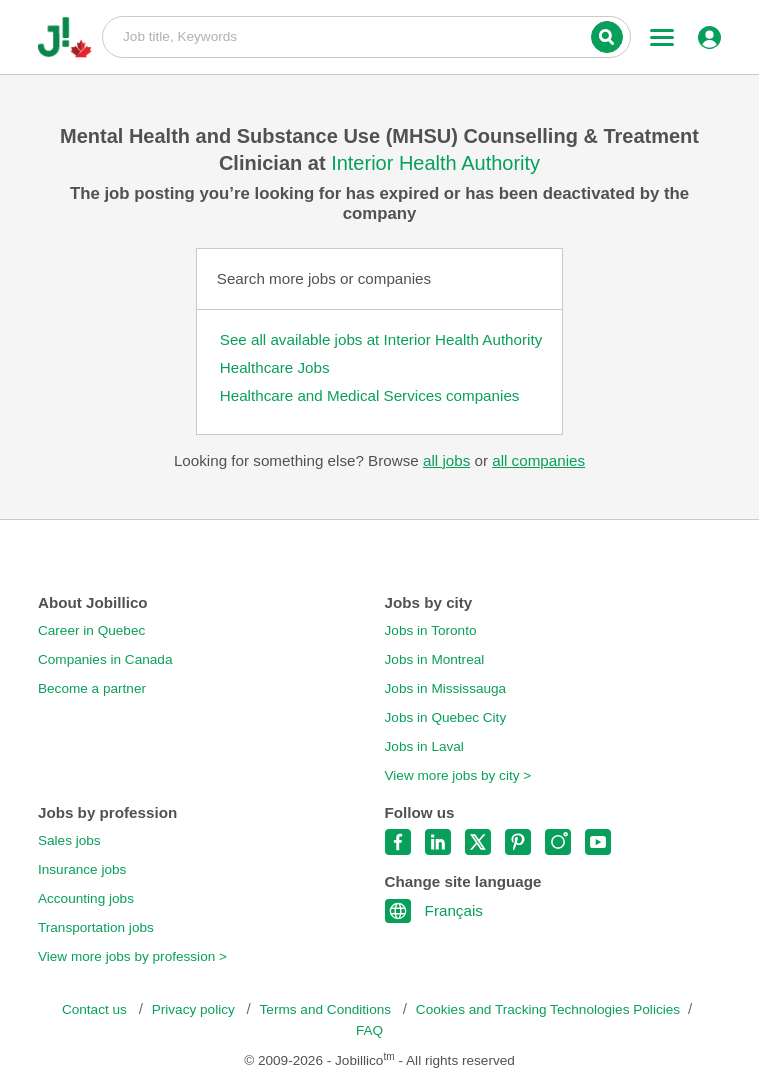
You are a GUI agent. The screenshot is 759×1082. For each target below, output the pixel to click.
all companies (538, 460)
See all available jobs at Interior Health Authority (381, 339)
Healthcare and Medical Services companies (370, 395)
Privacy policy (195, 1009)
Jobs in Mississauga (446, 688)
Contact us (96, 1009)
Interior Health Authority (435, 163)
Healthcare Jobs (275, 367)
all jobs (446, 460)
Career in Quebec (91, 630)
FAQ (369, 1030)
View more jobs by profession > (132, 956)
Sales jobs (69, 840)
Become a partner (92, 688)
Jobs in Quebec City (446, 717)
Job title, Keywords (366, 36)
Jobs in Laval (424, 746)
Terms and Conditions (327, 1009)
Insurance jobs (82, 869)
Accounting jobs (86, 898)
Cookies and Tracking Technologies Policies (548, 1009)
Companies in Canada (105, 659)
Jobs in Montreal (435, 659)
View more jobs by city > (458, 775)
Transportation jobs (96, 927)
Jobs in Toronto (431, 630)
